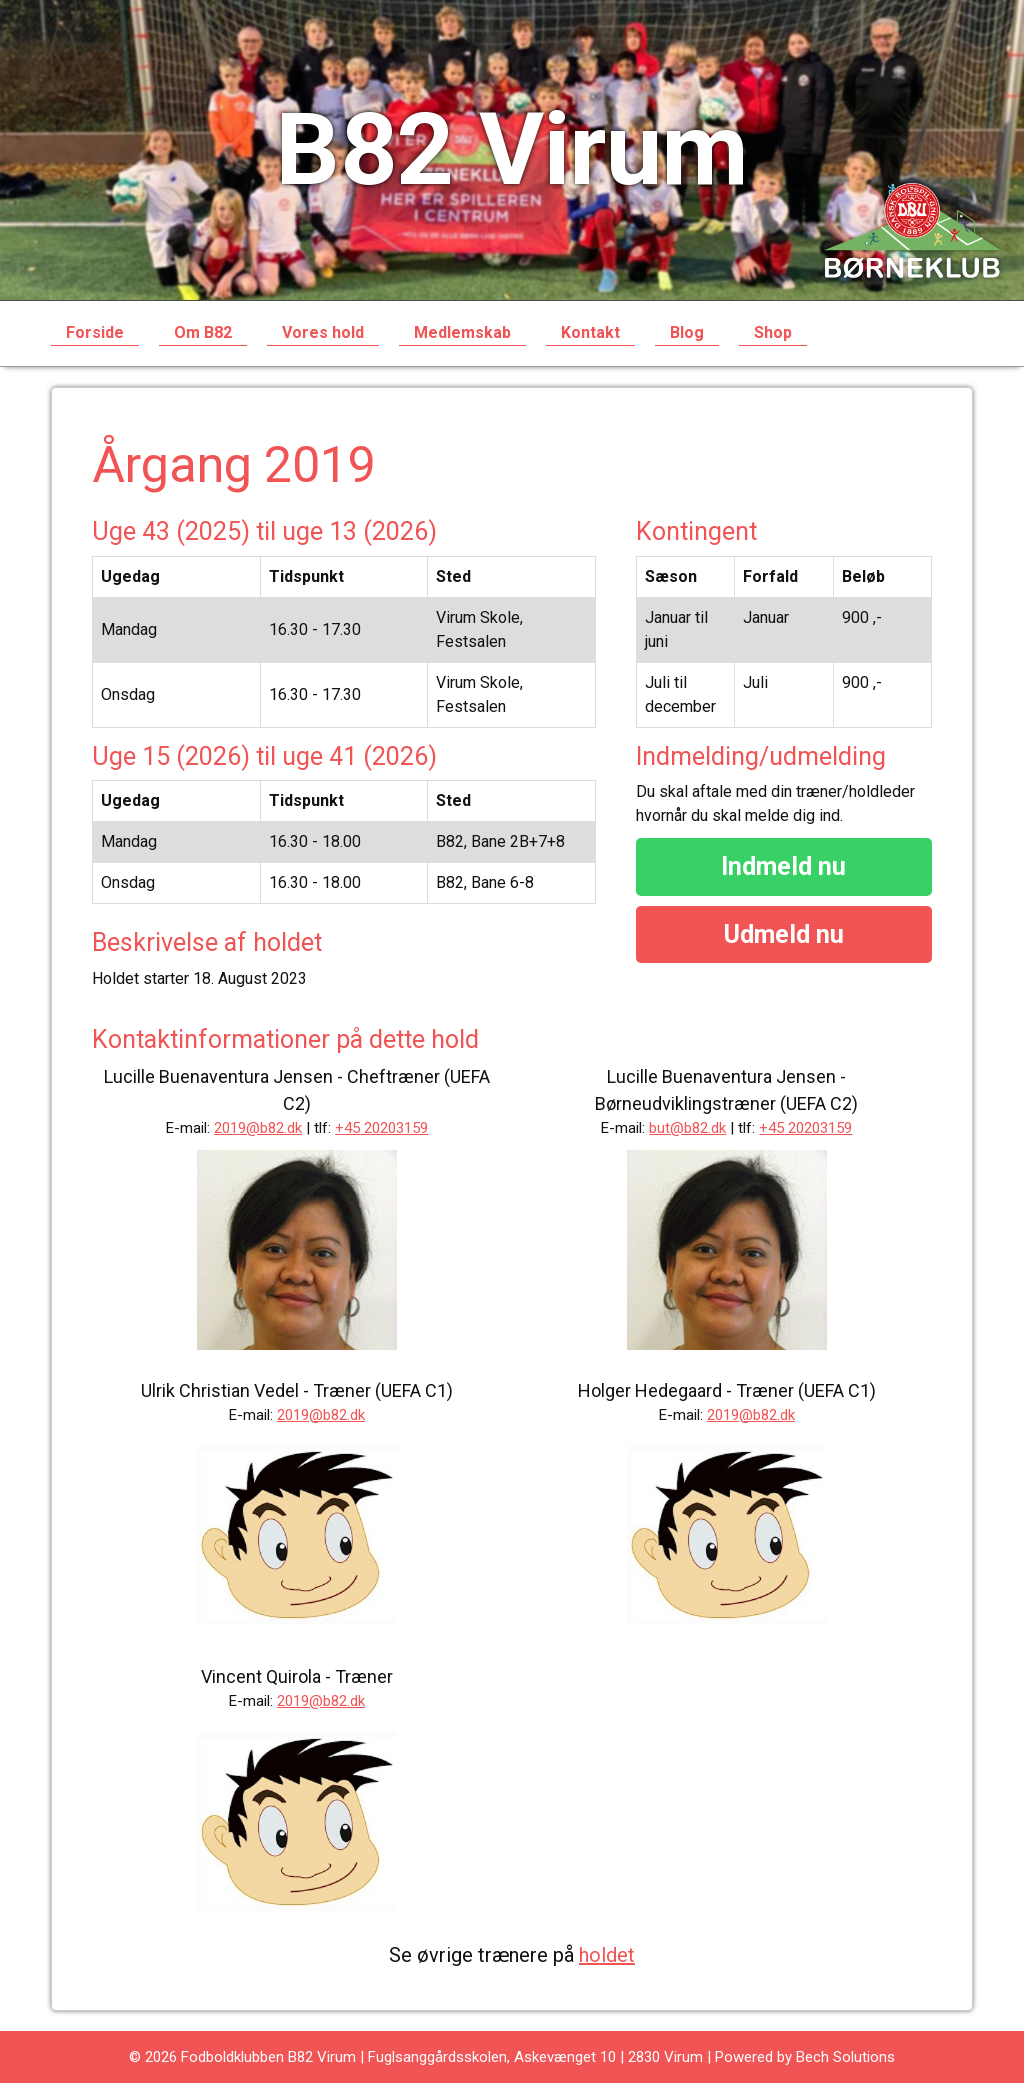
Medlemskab (462, 332)
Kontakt (590, 332)
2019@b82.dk (258, 1128)
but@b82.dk (687, 1128)
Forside (95, 332)
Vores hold (323, 332)
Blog (687, 332)
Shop (773, 332)
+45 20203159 (381, 1128)
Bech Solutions (845, 2057)
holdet (607, 1955)
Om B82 (203, 332)
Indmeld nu (783, 866)
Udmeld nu (784, 934)
